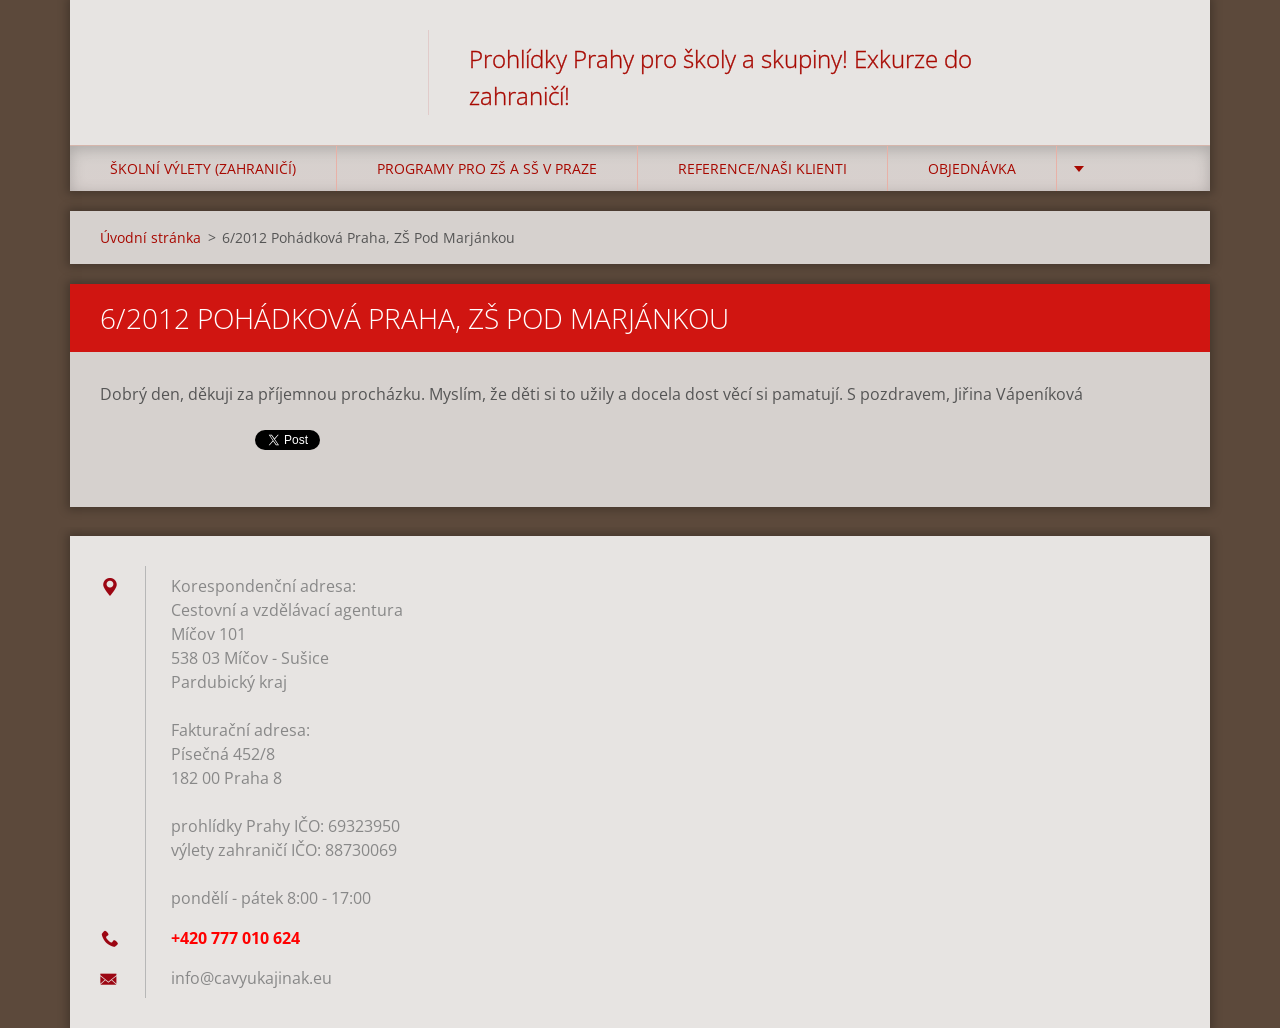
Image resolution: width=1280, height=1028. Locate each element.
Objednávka (972, 168)
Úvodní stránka (150, 237)
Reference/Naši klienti (762, 168)
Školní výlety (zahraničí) (203, 168)
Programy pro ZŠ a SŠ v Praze (487, 168)
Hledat (1158, 58)
